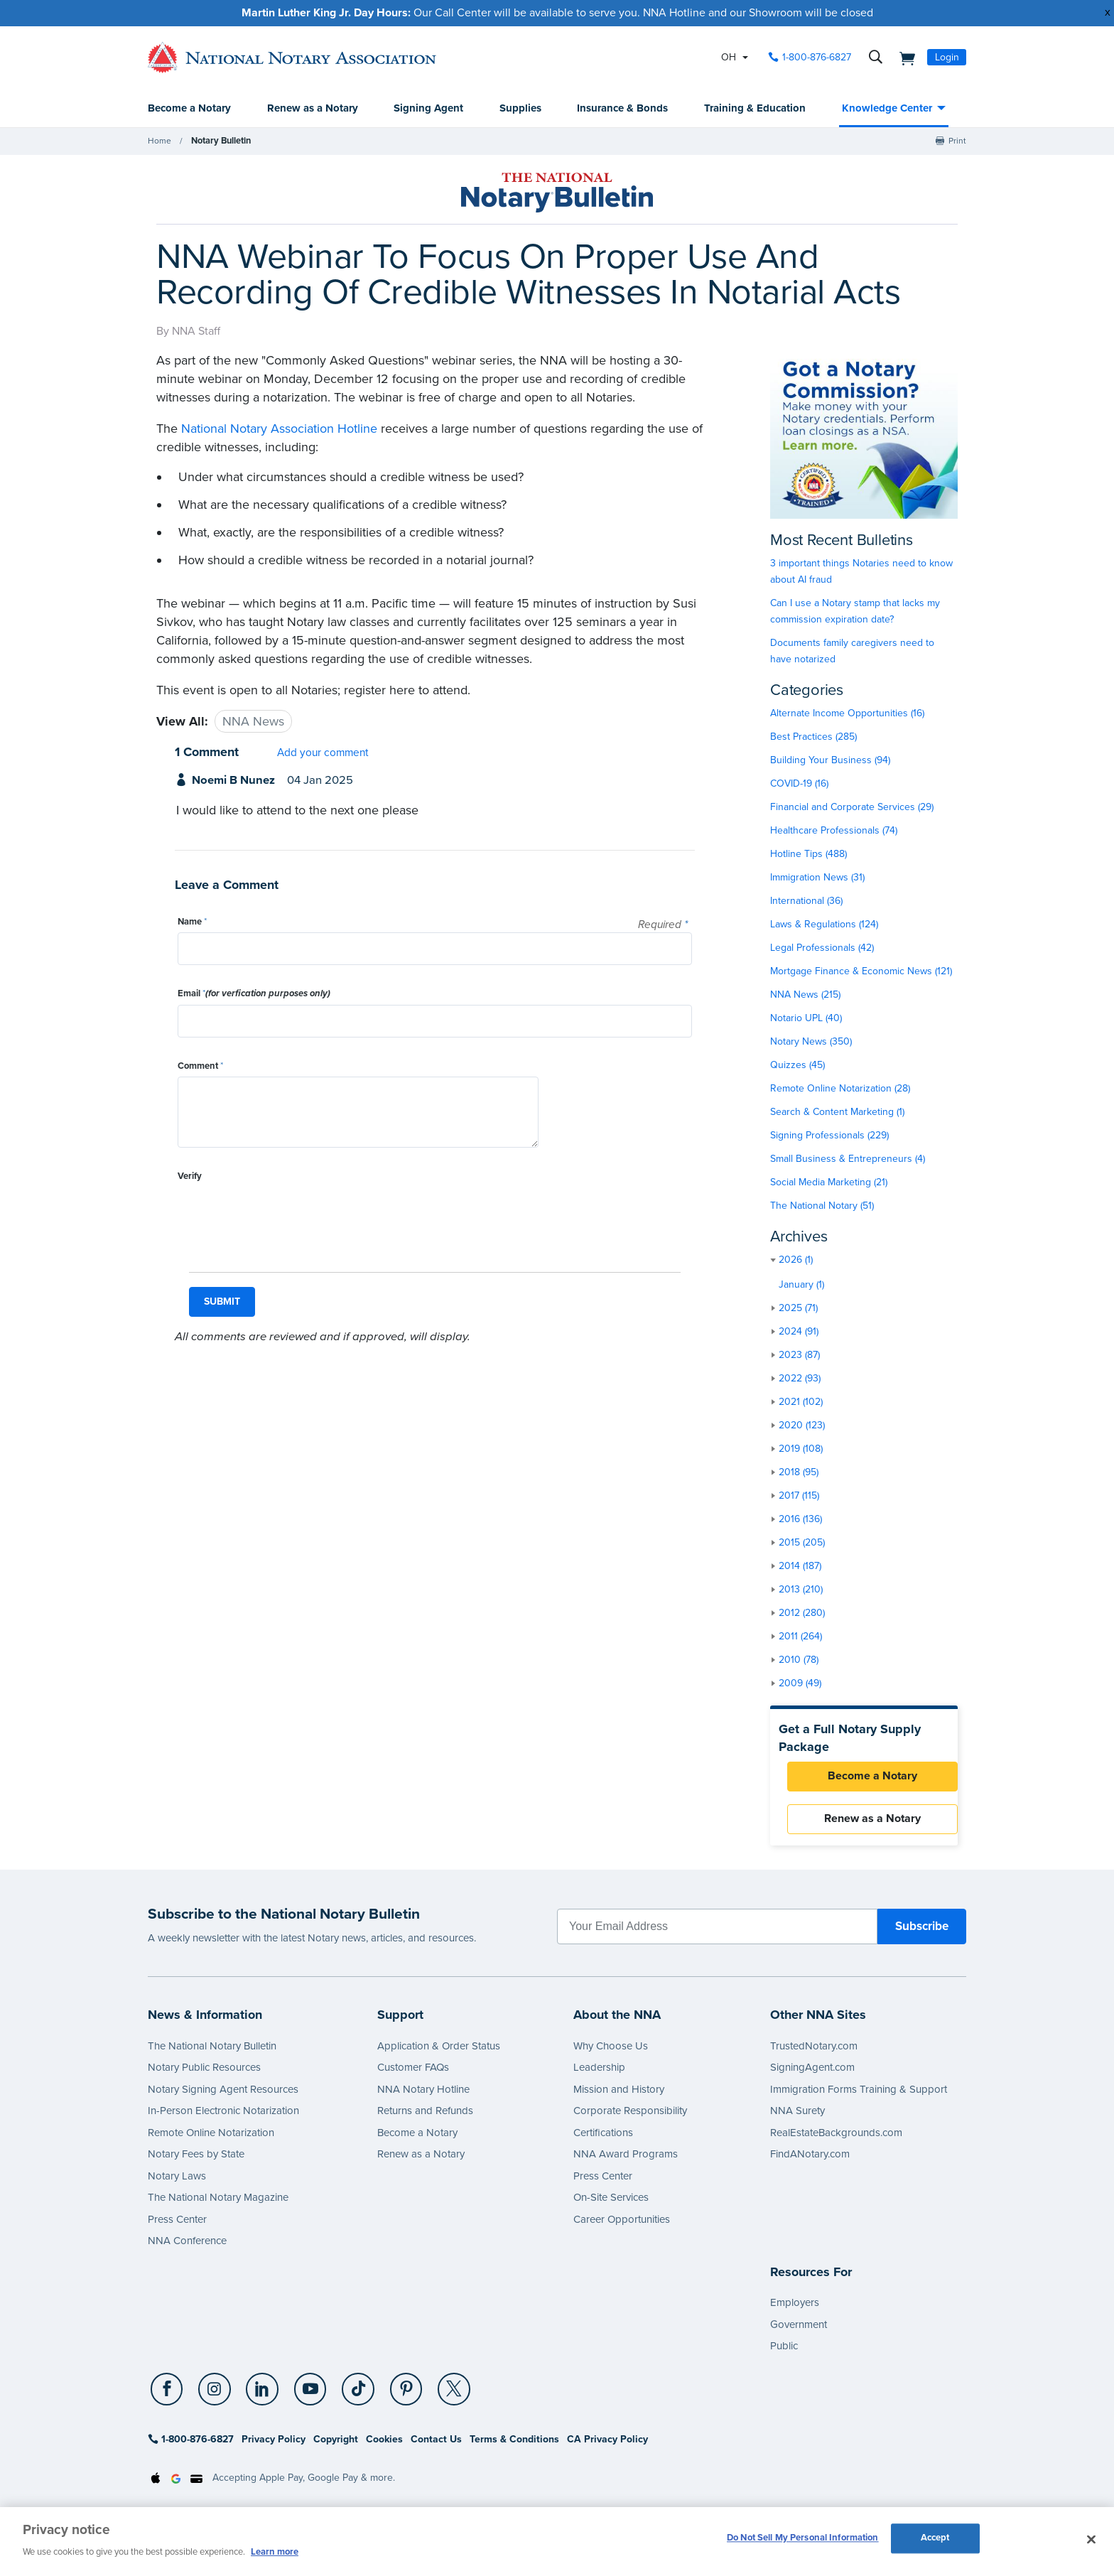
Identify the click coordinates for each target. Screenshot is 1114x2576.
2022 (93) (800, 1379)
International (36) (806, 901)
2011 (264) (800, 1637)
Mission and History (618, 2095)
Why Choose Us (610, 2051)
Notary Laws (177, 2181)
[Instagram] (211, 2396)
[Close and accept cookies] (1091, 2539)
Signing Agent (428, 108)
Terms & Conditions (514, 2446)
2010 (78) (798, 1660)
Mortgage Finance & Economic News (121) (861, 972)
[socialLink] (168, 2395)
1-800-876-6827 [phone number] (816, 57)
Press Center (177, 2225)
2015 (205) (802, 1543)
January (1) (801, 1285)
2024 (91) (798, 1332)
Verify (190, 1176)
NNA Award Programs (625, 2160)
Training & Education (755, 108)
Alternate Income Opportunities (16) (847, 714)
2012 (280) (802, 1613)
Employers (794, 2308)
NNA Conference (187, 2247)
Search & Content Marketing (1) (837, 1112)
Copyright (335, 2446)
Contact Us (436, 2446)
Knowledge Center (887, 108)
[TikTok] (347, 2396)
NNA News (253, 722)
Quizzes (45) (797, 1066)
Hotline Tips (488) (808, 854)
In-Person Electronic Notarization (223, 2117)
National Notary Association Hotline (279, 429)
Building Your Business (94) (830, 761)
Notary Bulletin (220, 141)
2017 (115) (799, 1496)
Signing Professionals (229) (829, 1136)
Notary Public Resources (204, 2073)
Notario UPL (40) (806, 1019)
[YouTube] (301, 2396)
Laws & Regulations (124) (824, 925)
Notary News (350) (811, 1042)
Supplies (520, 108)
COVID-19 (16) (799, 784)
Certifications (603, 2138)
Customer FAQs (413, 2073)
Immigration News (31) (817, 878)
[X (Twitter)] (438, 2396)
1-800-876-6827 (191, 2446)
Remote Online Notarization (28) (840, 1089)
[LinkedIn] (257, 2396)
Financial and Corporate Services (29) (852, 808)
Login (947, 57)
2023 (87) (799, 1355)
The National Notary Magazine (218, 2203)
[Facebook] (166, 2396)
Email (254, 994)
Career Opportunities (621, 2225)
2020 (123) (802, 1426)
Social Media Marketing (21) (828, 1183)
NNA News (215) (805, 995)
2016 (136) (800, 1520)
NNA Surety (797, 2117)
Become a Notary (189, 108)
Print (957, 141)
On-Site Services (611, 2203)
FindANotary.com (810, 2160)
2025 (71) (798, 1309)
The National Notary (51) (822, 1206)
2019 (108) (801, 1449)
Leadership (599, 2073)
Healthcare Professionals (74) (833, 831)
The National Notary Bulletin (212, 2051)
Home (159, 141)
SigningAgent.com (812, 2073)
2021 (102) (801, 1402)
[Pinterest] (392, 2396)
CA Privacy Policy (607, 2446)
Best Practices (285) (813, 737)
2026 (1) (796, 1260)
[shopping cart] (903, 57)
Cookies (384, 2446)
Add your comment (323, 753)
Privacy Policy (273, 2446)
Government (798, 2330)
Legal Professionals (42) (822, 948)
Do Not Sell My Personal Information (803, 2539)
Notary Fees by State (196, 2160)
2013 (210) (801, 1590)
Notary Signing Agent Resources (223, 2095)
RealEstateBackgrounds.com (836, 2138)
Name (192, 922)
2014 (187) (800, 1567)
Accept (935, 2539)
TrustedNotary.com (814, 2051)
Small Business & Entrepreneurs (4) (847, 1159)
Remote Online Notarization (211, 2138)
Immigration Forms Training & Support (858, 2095)
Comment (200, 1066)
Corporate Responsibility (630, 2117)
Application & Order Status (438, 2051)
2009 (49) (800, 1684)
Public (784, 2352)
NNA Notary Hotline (423, 2095)
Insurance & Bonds (622, 108)
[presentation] (286, 1215)
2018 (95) (798, 1473)
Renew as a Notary (312, 108)
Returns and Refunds (425, 2117)
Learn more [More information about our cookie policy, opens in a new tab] (274, 2552)
